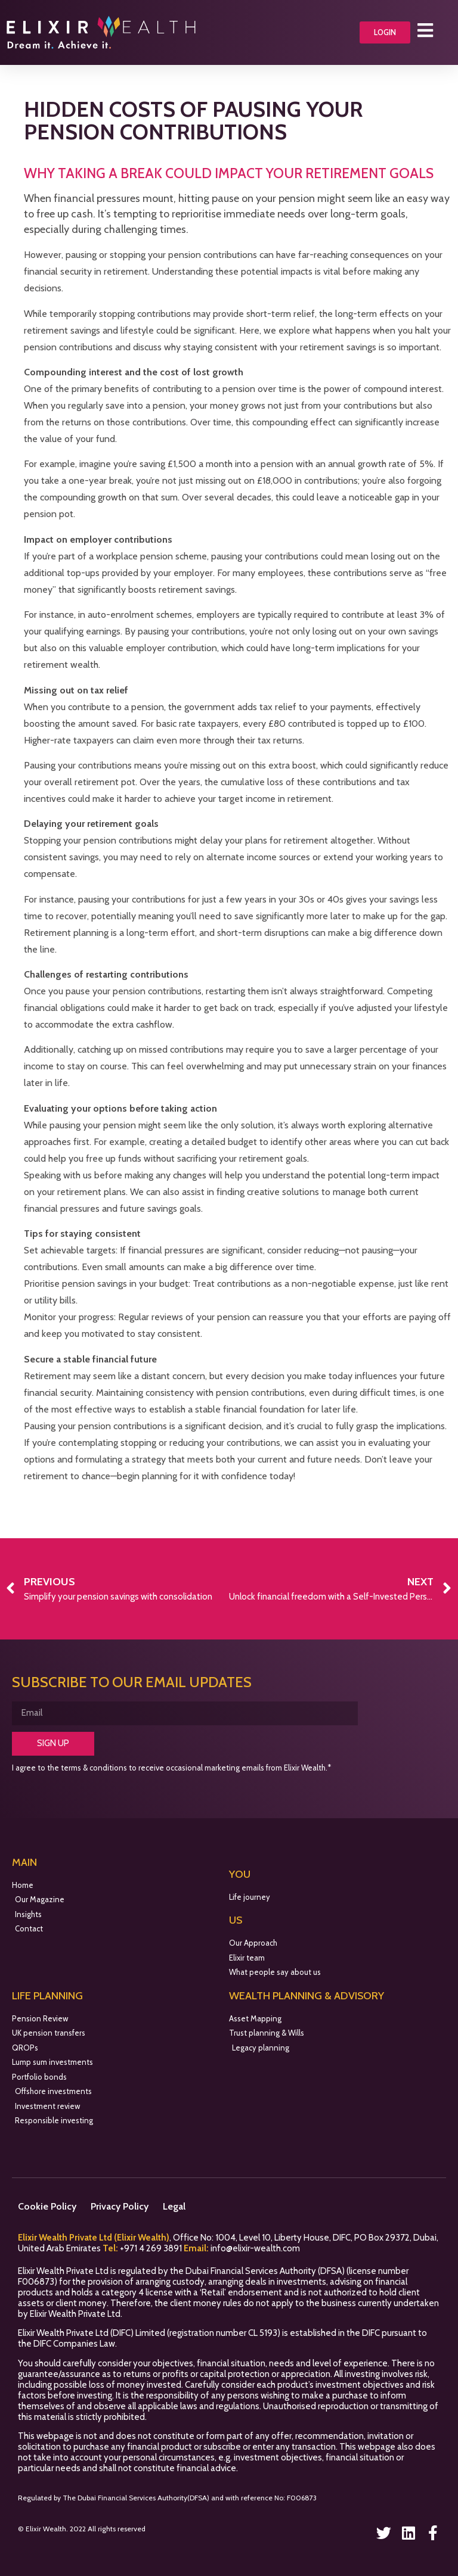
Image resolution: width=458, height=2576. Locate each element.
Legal (174, 2206)
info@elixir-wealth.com (255, 2248)
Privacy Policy (119, 2206)
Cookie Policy (47, 2206)
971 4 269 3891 (154, 2248)
